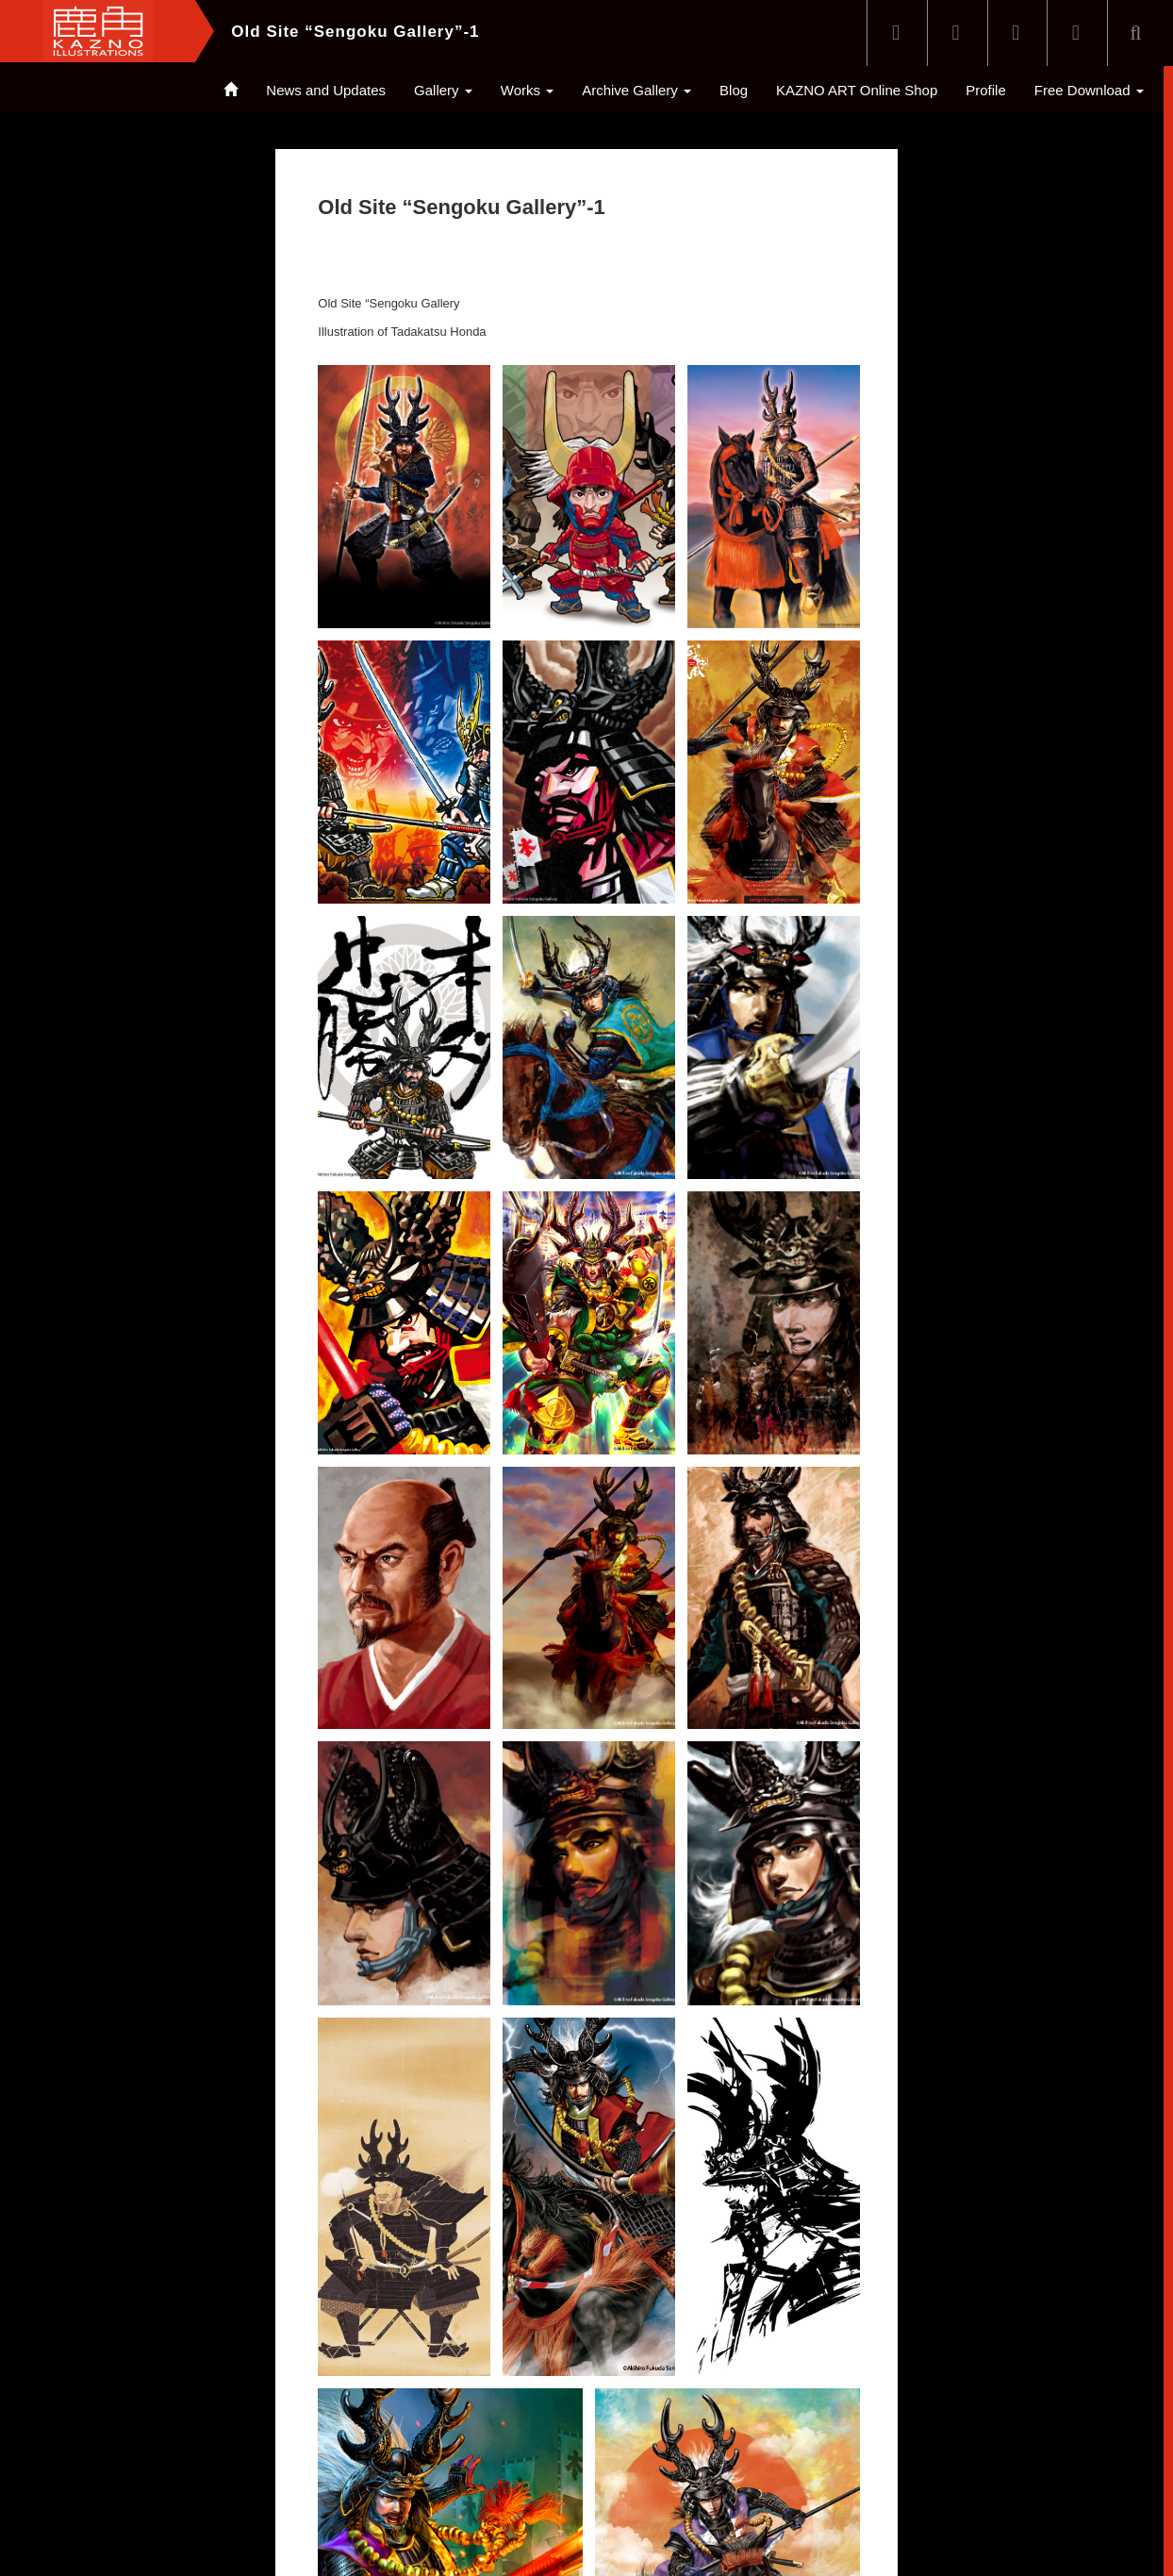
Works (527, 90)
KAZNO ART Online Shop (856, 90)
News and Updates (326, 90)
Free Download (1089, 90)
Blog (733, 90)
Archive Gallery (636, 90)
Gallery (443, 90)
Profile (986, 90)
